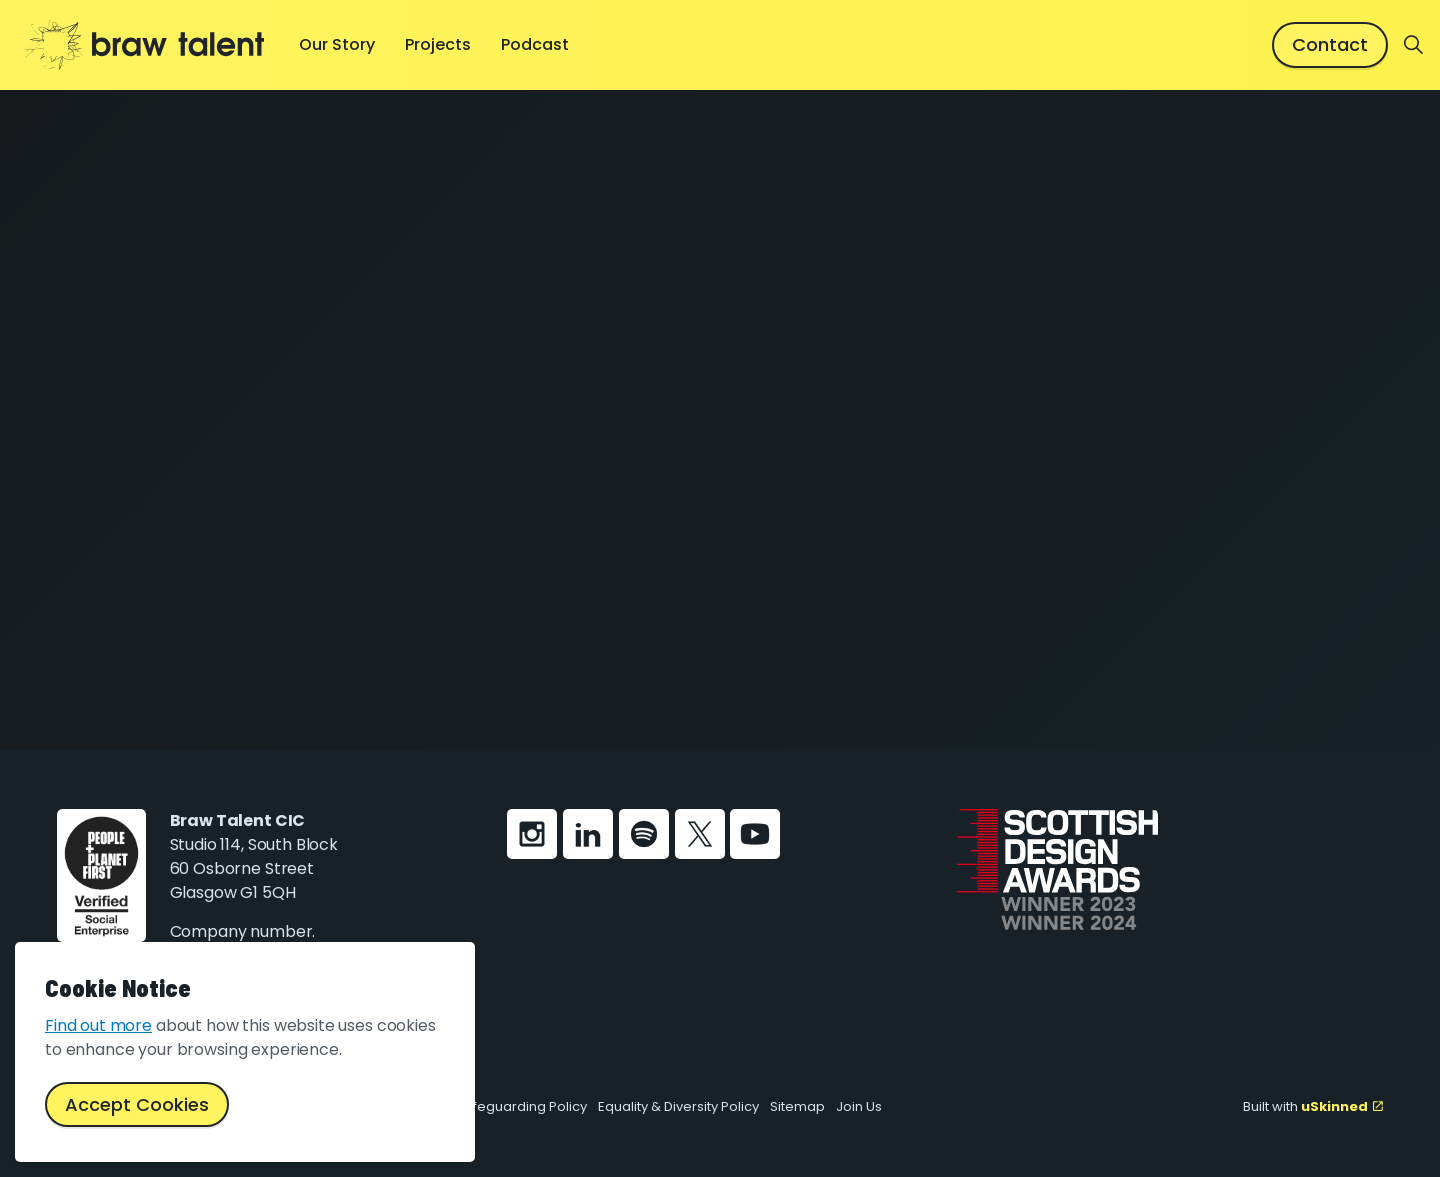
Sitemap (797, 1106)
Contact (1330, 44)
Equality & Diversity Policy (678, 1106)
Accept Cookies (137, 1104)
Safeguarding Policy (521, 1106)
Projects (438, 44)
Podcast (535, 44)
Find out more (98, 1025)
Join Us (859, 1106)
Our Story (337, 44)
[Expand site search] (1414, 45)
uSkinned (1342, 1106)
